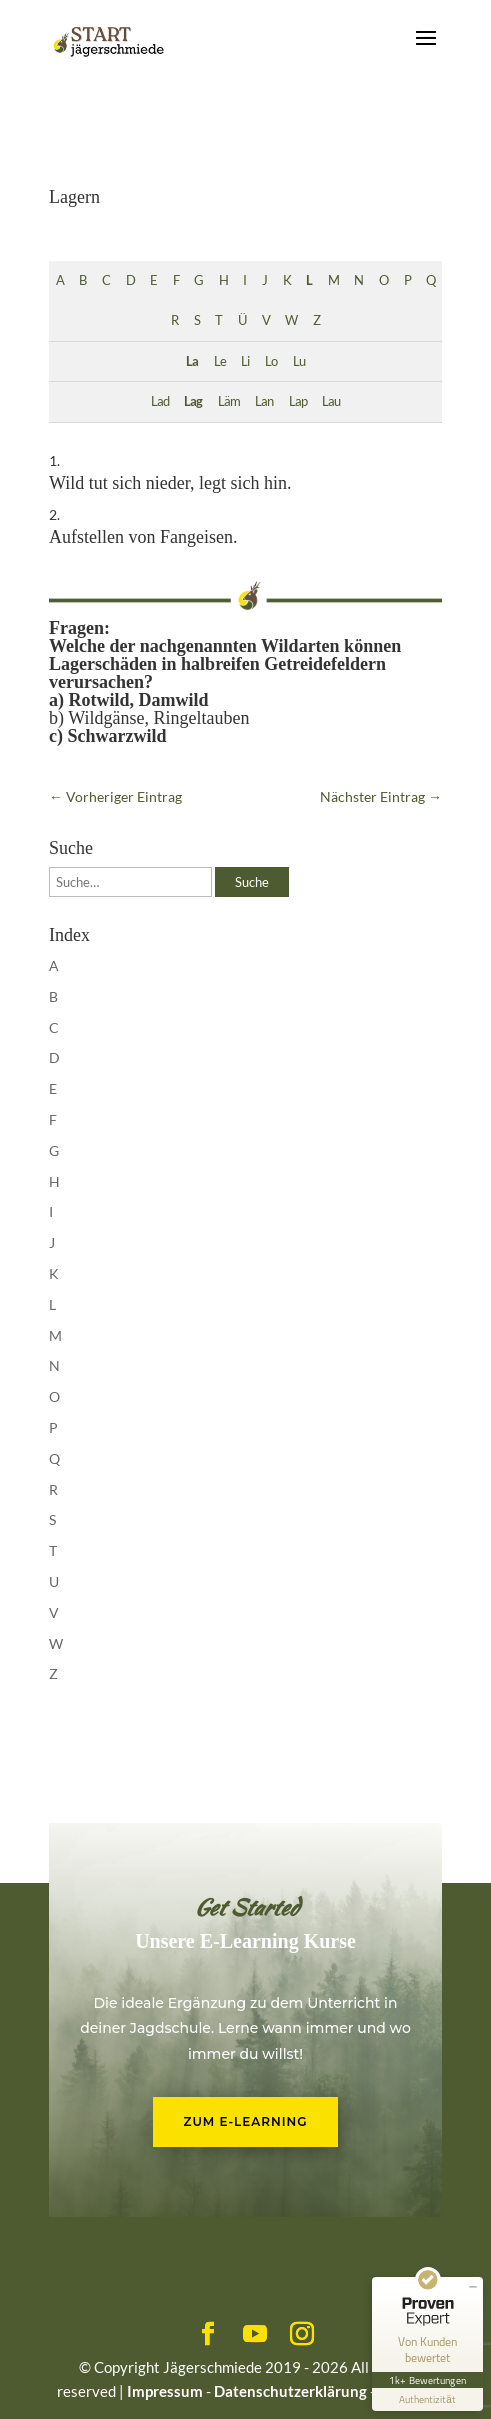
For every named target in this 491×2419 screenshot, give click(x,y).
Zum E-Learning (245, 2121)
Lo (271, 361)
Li (245, 361)
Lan (264, 401)
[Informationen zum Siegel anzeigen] (427, 2399)
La (192, 361)
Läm (229, 401)
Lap (298, 401)
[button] (36, 2383)
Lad (160, 401)
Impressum (165, 2391)
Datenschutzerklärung (290, 2391)
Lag (193, 401)
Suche (252, 882)
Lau (331, 401)
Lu (299, 361)
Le (220, 361)
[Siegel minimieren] (473, 2287)
